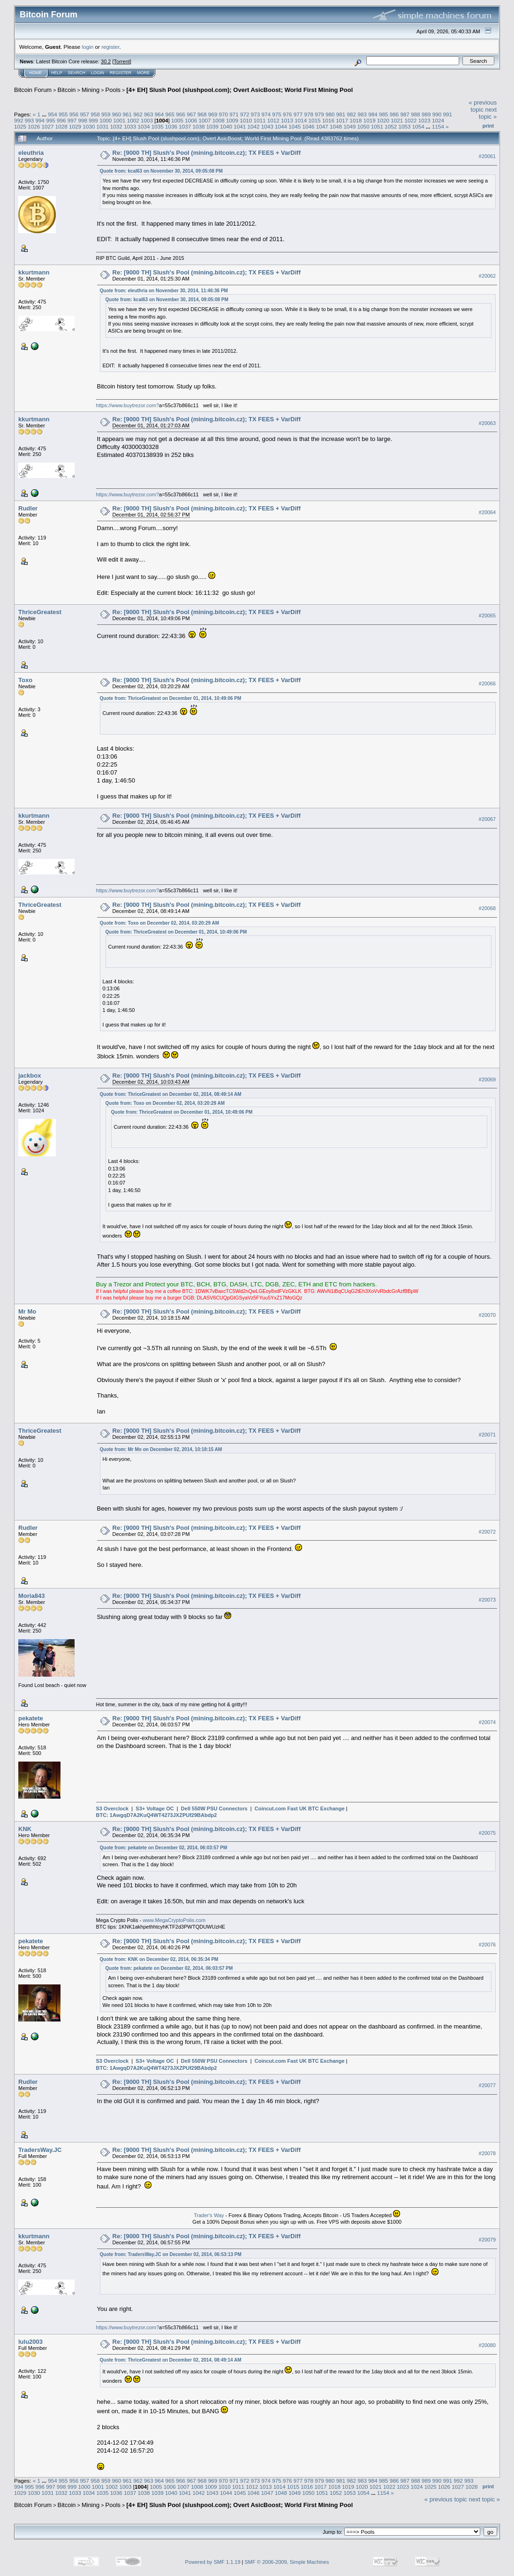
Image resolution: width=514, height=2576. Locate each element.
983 (362, 114)
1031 (103, 126)
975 (276, 114)
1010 (246, 120)
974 (266, 114)
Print (488, 126)
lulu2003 (30, 2341)
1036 (171, 126)
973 (255, 114)
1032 (116, 126)
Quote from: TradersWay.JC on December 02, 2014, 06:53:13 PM (171, 2254)
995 (50, 120)
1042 (254, 126)
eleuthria (31, 152)
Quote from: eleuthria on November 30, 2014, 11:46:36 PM (164, 290)
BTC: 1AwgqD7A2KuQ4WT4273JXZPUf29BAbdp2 (156, 1815)
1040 (226, 126)
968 (202, 114)
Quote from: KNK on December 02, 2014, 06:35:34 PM (159, 1959)
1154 (438, 126)
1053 (404, 126)
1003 (147, 120)
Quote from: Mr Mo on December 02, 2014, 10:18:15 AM (161, 1449)
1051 (377, 126)
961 (127, 114)
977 (298, 114)
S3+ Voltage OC (155, 1808)
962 (138, 114)
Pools (113, 89)
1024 (438, 120)
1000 (105, 120)
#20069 (487, 1079)
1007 (204, 120)
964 (159, 114)
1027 (48, 126)
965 (170, 114)
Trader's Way (209, 2215)
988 (415, 114)
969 (213, 114)
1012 (273, 120)
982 (351, 114)
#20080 (487, 2345)
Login (97, 72)
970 (223, 114)
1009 (232, 120)
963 (148, 114)
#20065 (487, 615)
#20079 (487, 2239)
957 (84, 114)
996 (61, 120)
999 (93, 120)
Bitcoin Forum (33, 89)
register (110, 47)
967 (191, 114)
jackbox (29, 1075)
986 (394, 114)
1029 (75, 126)
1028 (61, 126)
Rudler (28, 508)
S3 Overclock (112, 1808)
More (143, 72)
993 (29, 120)
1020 (383, 120)
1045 (294, 126)
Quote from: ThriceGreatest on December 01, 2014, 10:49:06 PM (171, 698)
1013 (287, 120)
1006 (191, 120)
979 (319, 114)
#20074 (487, 1722)
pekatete (30, 1718)
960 (116, 114)
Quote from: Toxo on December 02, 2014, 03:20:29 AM (159, 923)
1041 (240, 126)
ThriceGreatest (39, 612)
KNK (24, 1828)
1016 (328, 120)
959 (106, 114)
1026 (34, 126)
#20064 (487, 512)
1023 (424, 120)
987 (404, 114)
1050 (363, 126)
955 (63, 114)
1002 (133, 120)
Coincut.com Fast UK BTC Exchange (300, 1808)
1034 (143, 126)
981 (341, 114)
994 (40, 120)
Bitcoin (67, 89)
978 (309, 114)
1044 (281, 126)
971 (234, 114)
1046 (308, 126)
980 (330, 114)
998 (83, 120)
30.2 (106, 61)
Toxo (25, 680)
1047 (322, 126)
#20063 (487, 423)
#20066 (487, 683)
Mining (90, 89)
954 (52, 114)
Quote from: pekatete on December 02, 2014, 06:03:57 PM (163, 1847)
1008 (218, 120)
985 (383, 114)
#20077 (487, 2086)
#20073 (487, 1600)
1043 (267, 126)
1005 (177, 120)
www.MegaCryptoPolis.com (174, 1920)
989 (426, 114)
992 (18, 120)
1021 (397, 120)
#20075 (487, 1833)
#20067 (487, 819)
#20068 (487, 908)
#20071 (487, 1434)
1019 (369, 120)
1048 (336, 126)
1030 (89, 126)
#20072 (487, 1532)
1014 (301, 120)
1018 (355, 120)
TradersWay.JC (40, 2149)
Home (35, 72)
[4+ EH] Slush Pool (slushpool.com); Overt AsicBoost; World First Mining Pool (239, 89)
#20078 (487, 2154)
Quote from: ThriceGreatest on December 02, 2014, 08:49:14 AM (171, 1094)
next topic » (488, 113)
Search (77, 72)
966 (180, 114)
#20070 (487, 1315)
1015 (315, 120)
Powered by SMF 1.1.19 (213, 2562)
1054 (418, 126)
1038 (198, 126)
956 (74, 114)
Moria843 (31, 1595)
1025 (20, 126)
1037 (185, 126)
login (88, 47)
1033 (130, 126)
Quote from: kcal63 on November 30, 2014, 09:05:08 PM (161, 171)
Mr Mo (27, 1311)
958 (95, 114)
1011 (260, 120)
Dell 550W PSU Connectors (214, 1808)
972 (244, 114)
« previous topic (483, 106)
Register (120, 72)
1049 (349, 126)
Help (56, 72)
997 (72, 120)
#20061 (487, 156)
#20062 (487, 276)
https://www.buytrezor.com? (127, 405)
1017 (342, 120)
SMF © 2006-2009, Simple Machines (287, 2562)
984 (373, 114)
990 (437, 114)
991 (448, 114)
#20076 (487, 1944)
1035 (157, 126)
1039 (212, 126)
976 (287, 114)
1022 (410, 120)
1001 (119, 120)
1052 (391, 126)
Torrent (122, 61)
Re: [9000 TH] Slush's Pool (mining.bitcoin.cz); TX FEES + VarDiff (207, 152)
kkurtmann (33, 272)
